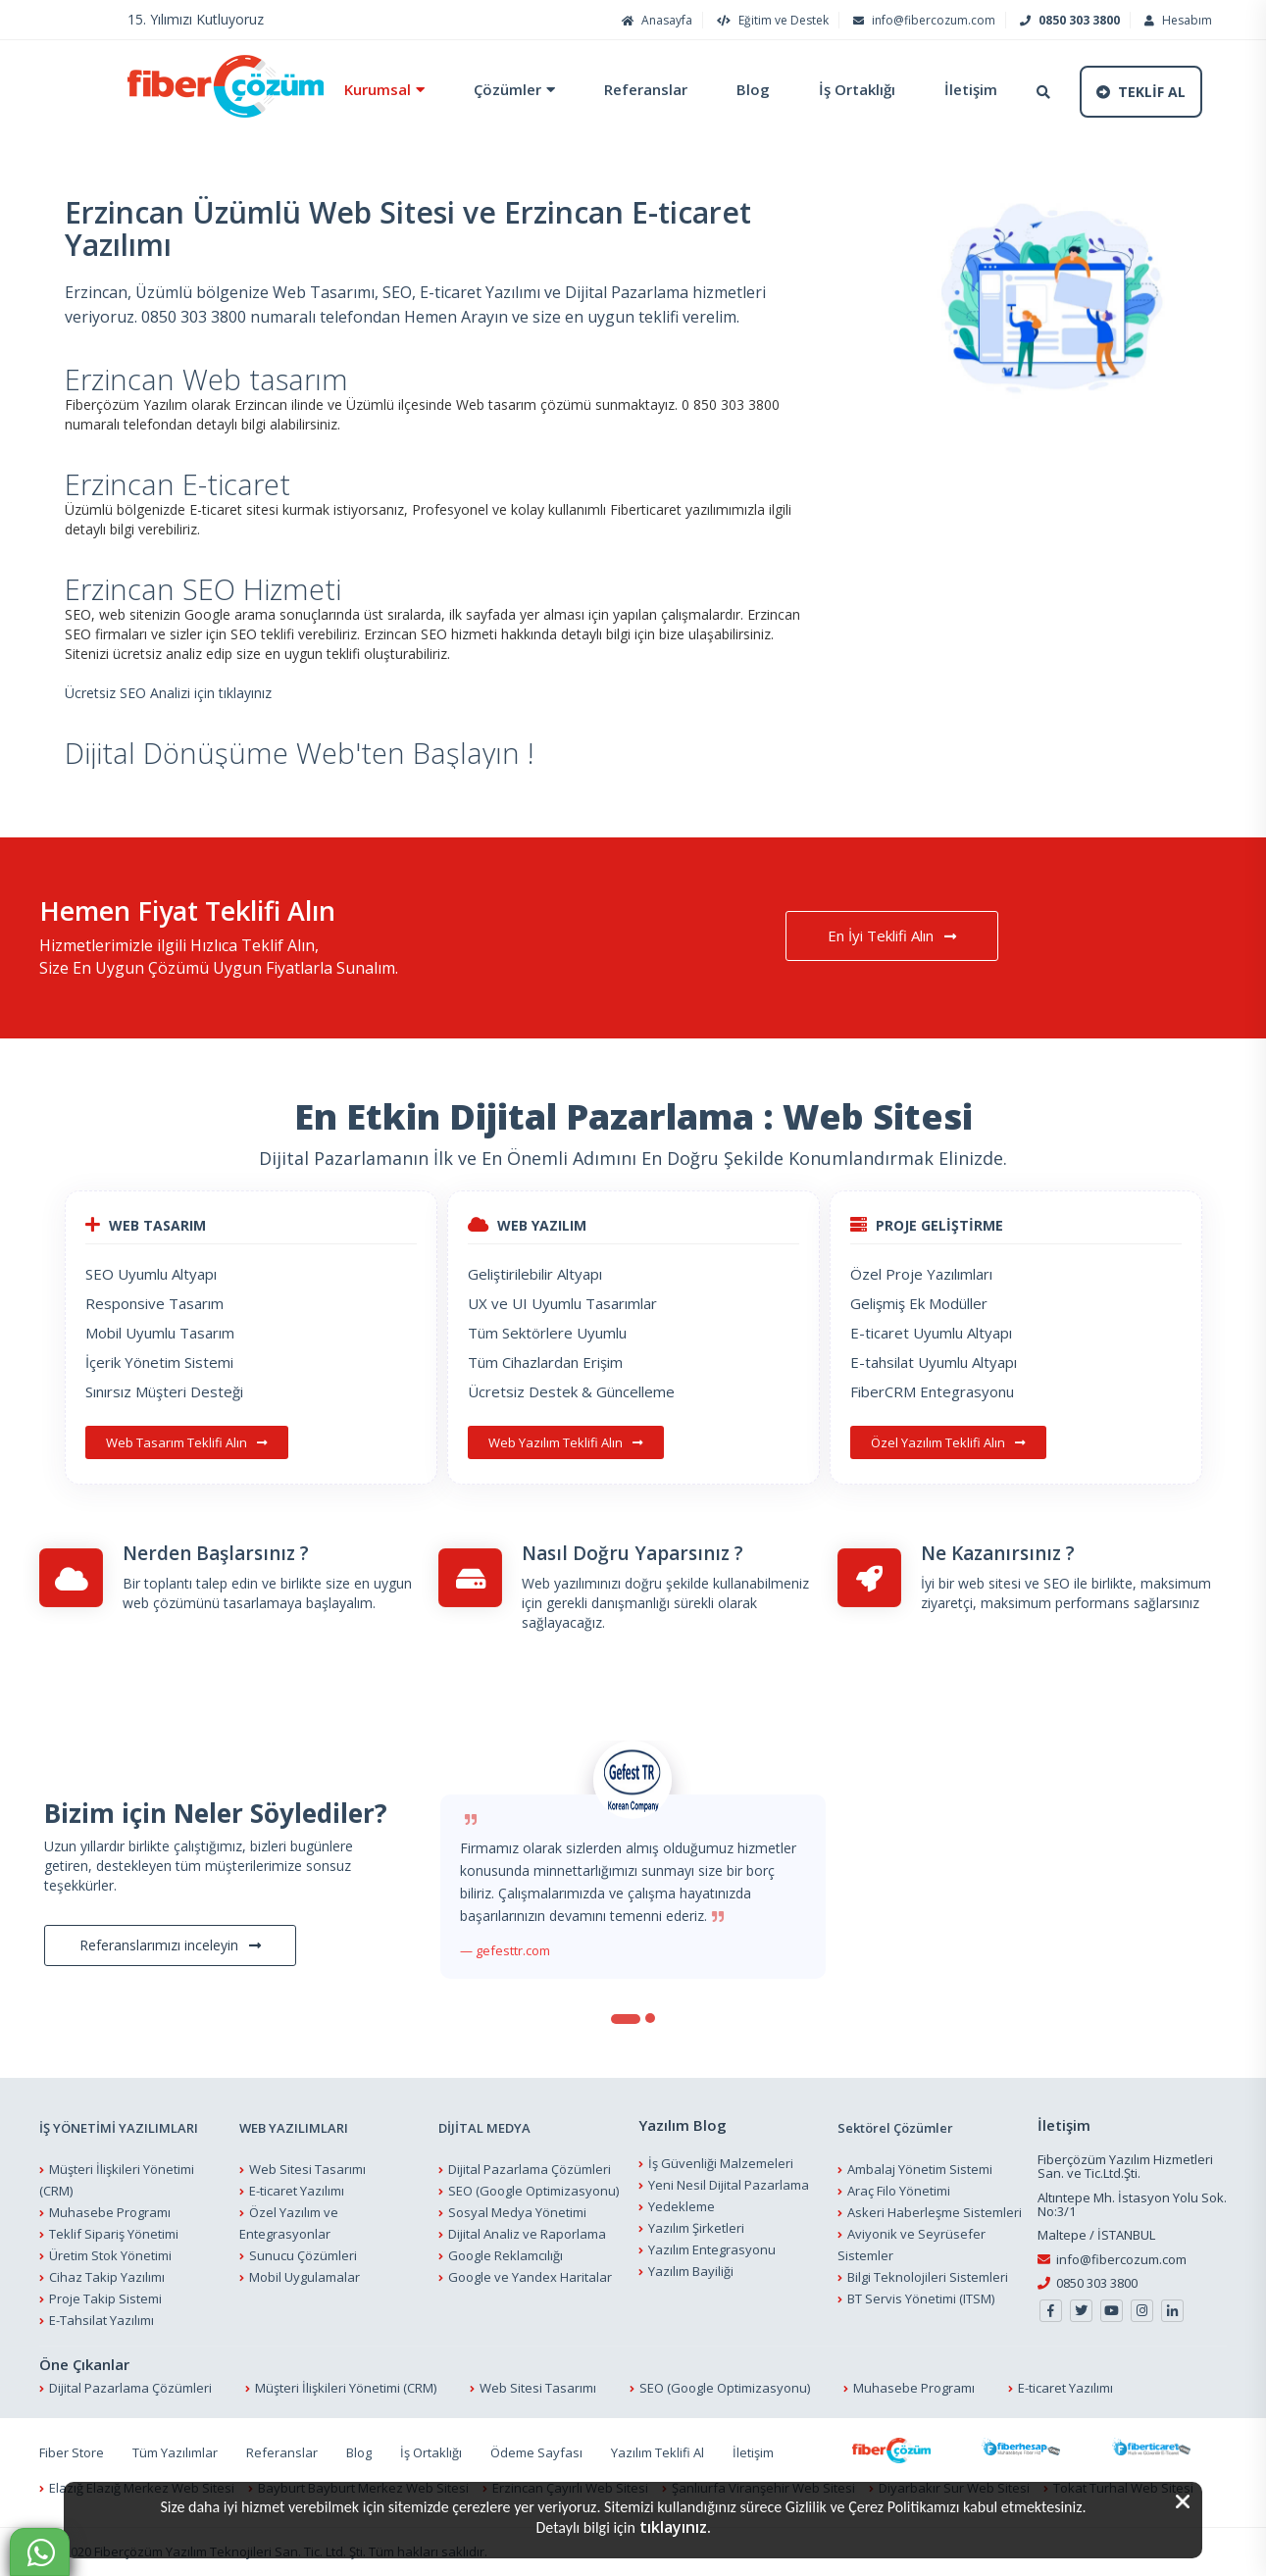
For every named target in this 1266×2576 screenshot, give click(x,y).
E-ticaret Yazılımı (296, 2190)
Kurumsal (377, 89)
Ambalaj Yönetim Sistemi (919, 2169)
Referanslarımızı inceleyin (170, 1946)
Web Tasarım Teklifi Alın (187, 1442)
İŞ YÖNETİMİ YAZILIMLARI (118, 2128)
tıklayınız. (675, 2527)
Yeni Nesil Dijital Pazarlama (728, 2185)
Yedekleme (681, 2206)
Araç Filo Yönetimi (898, 2190)
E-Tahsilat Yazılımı (101, 2320)
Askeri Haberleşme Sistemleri (934, 2212)
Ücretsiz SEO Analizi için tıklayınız (168, 692)
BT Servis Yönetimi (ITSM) (920, 2298)
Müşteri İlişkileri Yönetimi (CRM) (345, 2388)
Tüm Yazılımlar (175, 2452)
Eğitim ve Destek (770, 20)
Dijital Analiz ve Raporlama (527, 2234)
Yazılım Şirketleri (696, 2228)
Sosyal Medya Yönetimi (517, 2212)
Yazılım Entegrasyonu (712, 2249)
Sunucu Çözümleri (303, 2255)
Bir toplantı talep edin (190, 1583)
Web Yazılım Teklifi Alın (565, 1442)
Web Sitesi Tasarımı (307, 2169)
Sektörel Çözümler (895, 2128)
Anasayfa (654, 20)
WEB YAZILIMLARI (293, 2128)
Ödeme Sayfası (536, 2452)
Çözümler (507, 89)
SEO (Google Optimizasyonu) (533, 2190)
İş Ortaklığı (857, 89)
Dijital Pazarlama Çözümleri (529, 2169)
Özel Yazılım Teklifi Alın (948, 1442)
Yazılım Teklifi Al (657, 2452)
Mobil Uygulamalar (304, 2277)
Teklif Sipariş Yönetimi (113, 2234)
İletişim (970, 89)
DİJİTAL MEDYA (484, 2128)
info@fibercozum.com (921, 20)
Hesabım (1175, 20)
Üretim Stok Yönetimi (110, 2255)
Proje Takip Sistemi (105, 2298)
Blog (753, 89)
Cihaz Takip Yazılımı (107, 2277)
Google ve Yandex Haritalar (530, 2277)
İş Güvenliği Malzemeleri (720, 2163)
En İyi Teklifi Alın (892, 935)
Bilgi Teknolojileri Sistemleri (927, 2277)
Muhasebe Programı (110, 2212)
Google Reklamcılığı (505, 2255)
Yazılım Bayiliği (691, 2271)
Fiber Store (71, 2452)
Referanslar (645, 89)
